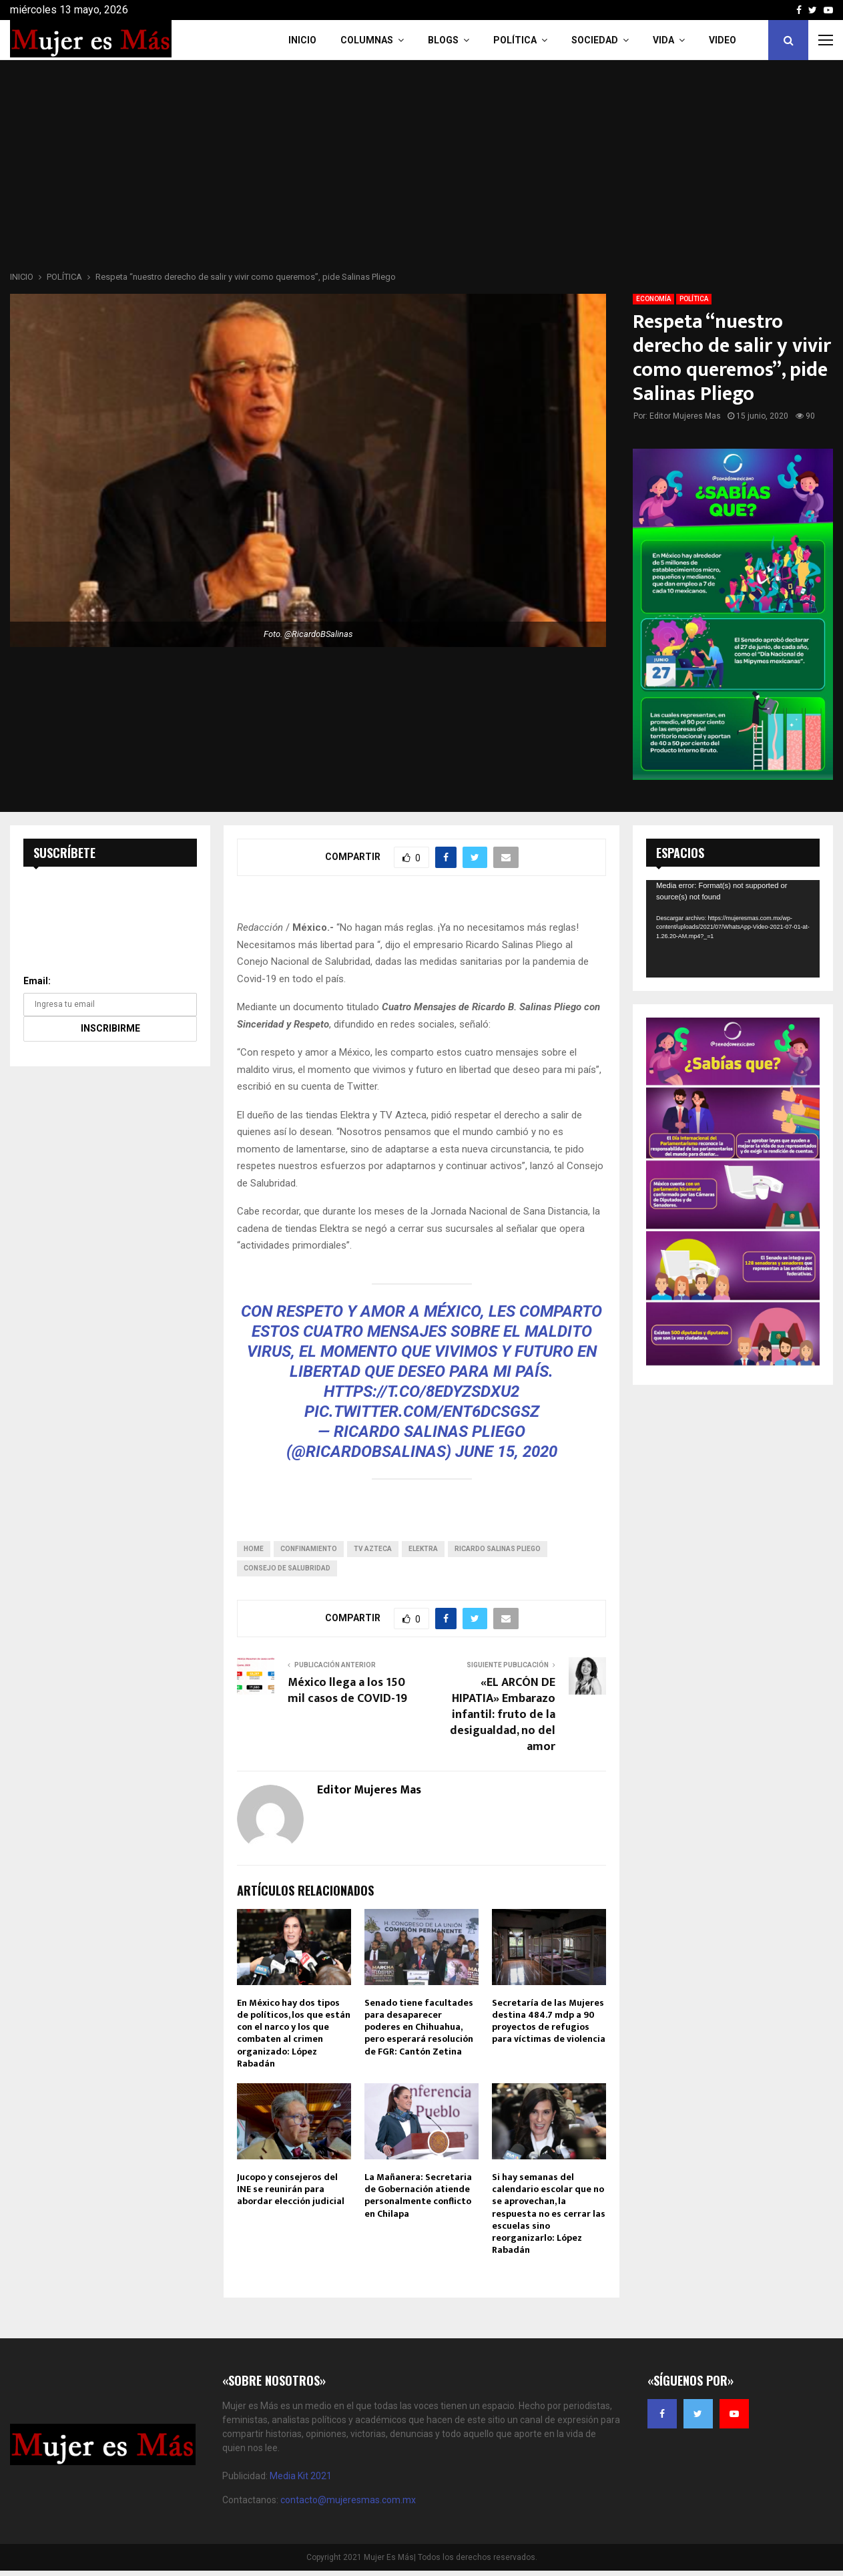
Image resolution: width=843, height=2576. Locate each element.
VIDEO (722, 40)
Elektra (423, 1548)
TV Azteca (373, 1548)
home (254, 1548)
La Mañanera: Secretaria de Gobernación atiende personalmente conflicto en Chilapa (418, 2195)
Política (515, 40)
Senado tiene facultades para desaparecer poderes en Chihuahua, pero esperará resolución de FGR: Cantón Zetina (418, 2027)
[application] (733, 929)
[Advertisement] (421, 169)
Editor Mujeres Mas (685, 416)
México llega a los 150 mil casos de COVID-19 (347, 1691)
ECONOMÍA (653, 298)
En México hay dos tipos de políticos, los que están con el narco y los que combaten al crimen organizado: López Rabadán (293, 2033)
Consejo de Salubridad (287, 1568)
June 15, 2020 (506, 1451)
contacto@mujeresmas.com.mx (348, 2500)
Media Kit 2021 (301, 2476)
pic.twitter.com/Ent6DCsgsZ (421, 1411)
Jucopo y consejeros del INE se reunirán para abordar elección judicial (290, 2189)
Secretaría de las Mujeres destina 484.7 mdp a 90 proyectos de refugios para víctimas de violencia (548, 2021)
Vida (663, 40)
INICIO (302, 40)
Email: (37, 981)
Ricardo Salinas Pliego (498, 1548)
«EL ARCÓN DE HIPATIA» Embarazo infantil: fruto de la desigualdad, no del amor (502, 1715)
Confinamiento (308, 1548)
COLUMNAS (366, 40)
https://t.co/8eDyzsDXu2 (421, 1391)
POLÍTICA (693, 298)
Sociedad (594, 40)
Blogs (443, 40)
